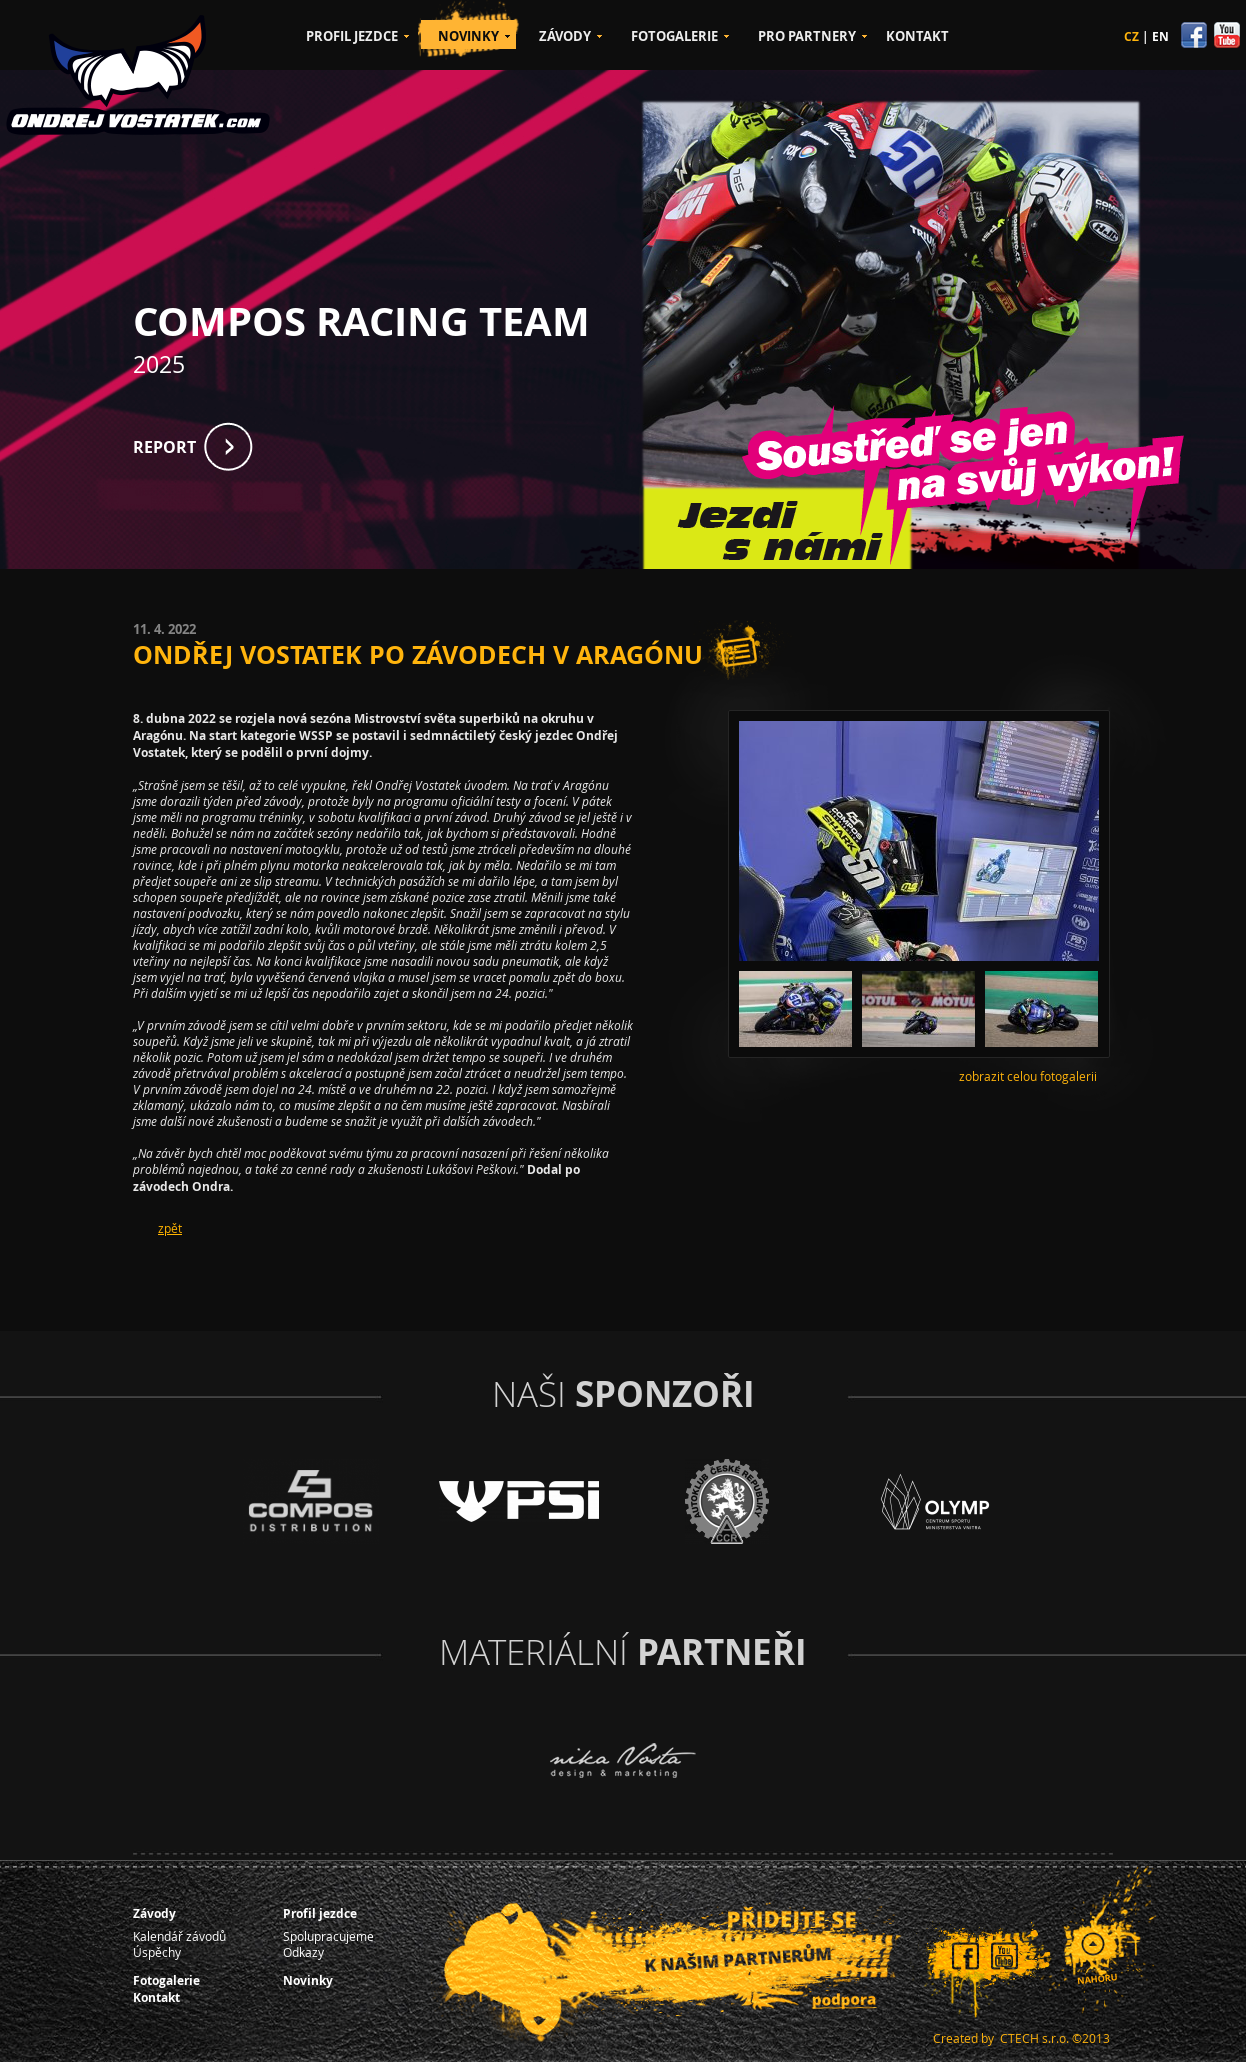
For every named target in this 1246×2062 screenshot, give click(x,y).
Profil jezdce (320, 1913)
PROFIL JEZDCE (352, 36)
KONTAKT (917, 36)
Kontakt (156, 1997)
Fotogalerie (166, 1980)
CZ (1131, 36)
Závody (154, 1913)
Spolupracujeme (328, 1936)
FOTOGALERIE (674, 36)
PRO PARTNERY (807, 36)
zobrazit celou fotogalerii (1028, 1076)
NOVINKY (468, 36)
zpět (170, 1228)
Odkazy (303, 1952)
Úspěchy (157, 1952)
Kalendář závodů (179, 1936)
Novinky (308, 1980)
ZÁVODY (565, 36)
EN (1160, 36)
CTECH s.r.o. (1034, 2038)
